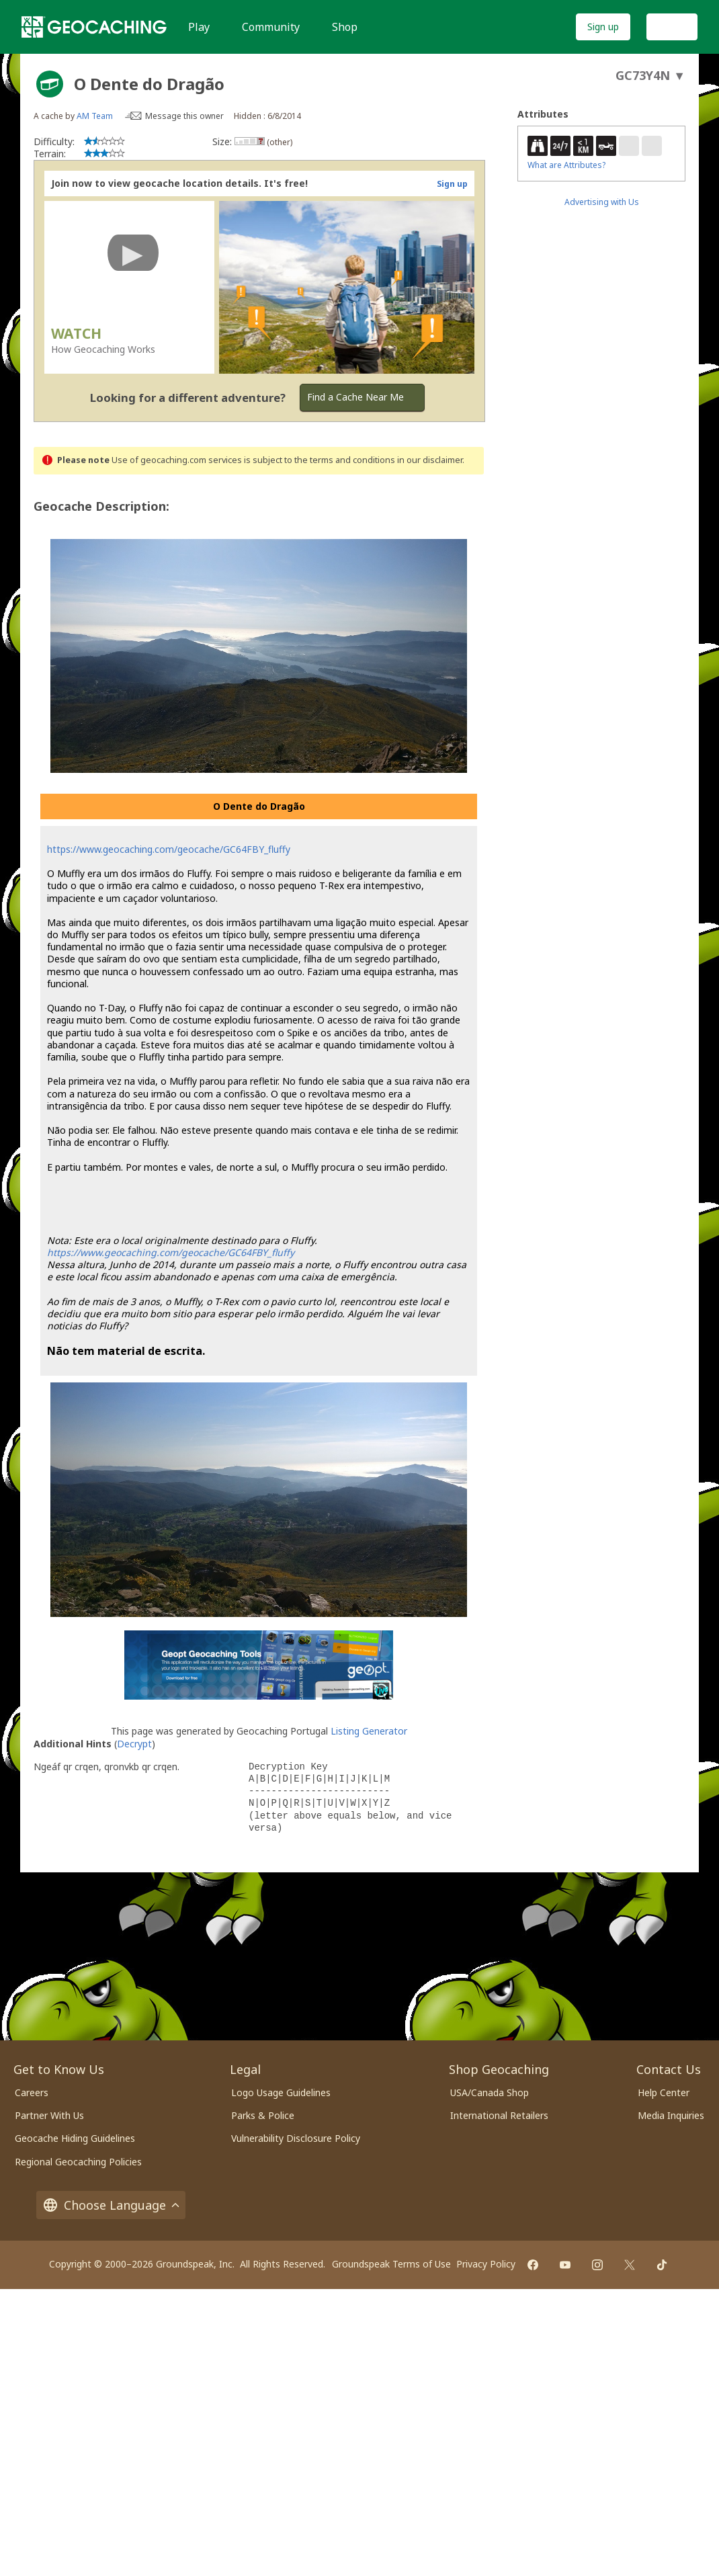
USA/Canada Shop (489, 2092)
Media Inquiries (671, 2115)
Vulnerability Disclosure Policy (295, 2138)
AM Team (95, 116)
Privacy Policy (485, 2263)
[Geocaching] (94, 26)
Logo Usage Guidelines (281, 2092)
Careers (31, 2092)
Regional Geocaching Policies (78, 2161)
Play (199, 26)
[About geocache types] (50, 84)
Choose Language (110, 2205)
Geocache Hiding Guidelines (75, 2138)
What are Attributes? (566, 165)
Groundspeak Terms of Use (391, 2263)
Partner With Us (49, 2115)
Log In (672, 26)
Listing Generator (369, 1731)
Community (271, 26)
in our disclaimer (429, 460)
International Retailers (499, 2115)
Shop (344, 26)
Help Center (663, 2092)
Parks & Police (262, 2115)
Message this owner (184, 116)
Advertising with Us (601, 202)
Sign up (603, 26)
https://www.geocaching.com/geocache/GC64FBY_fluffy (168, 849)
